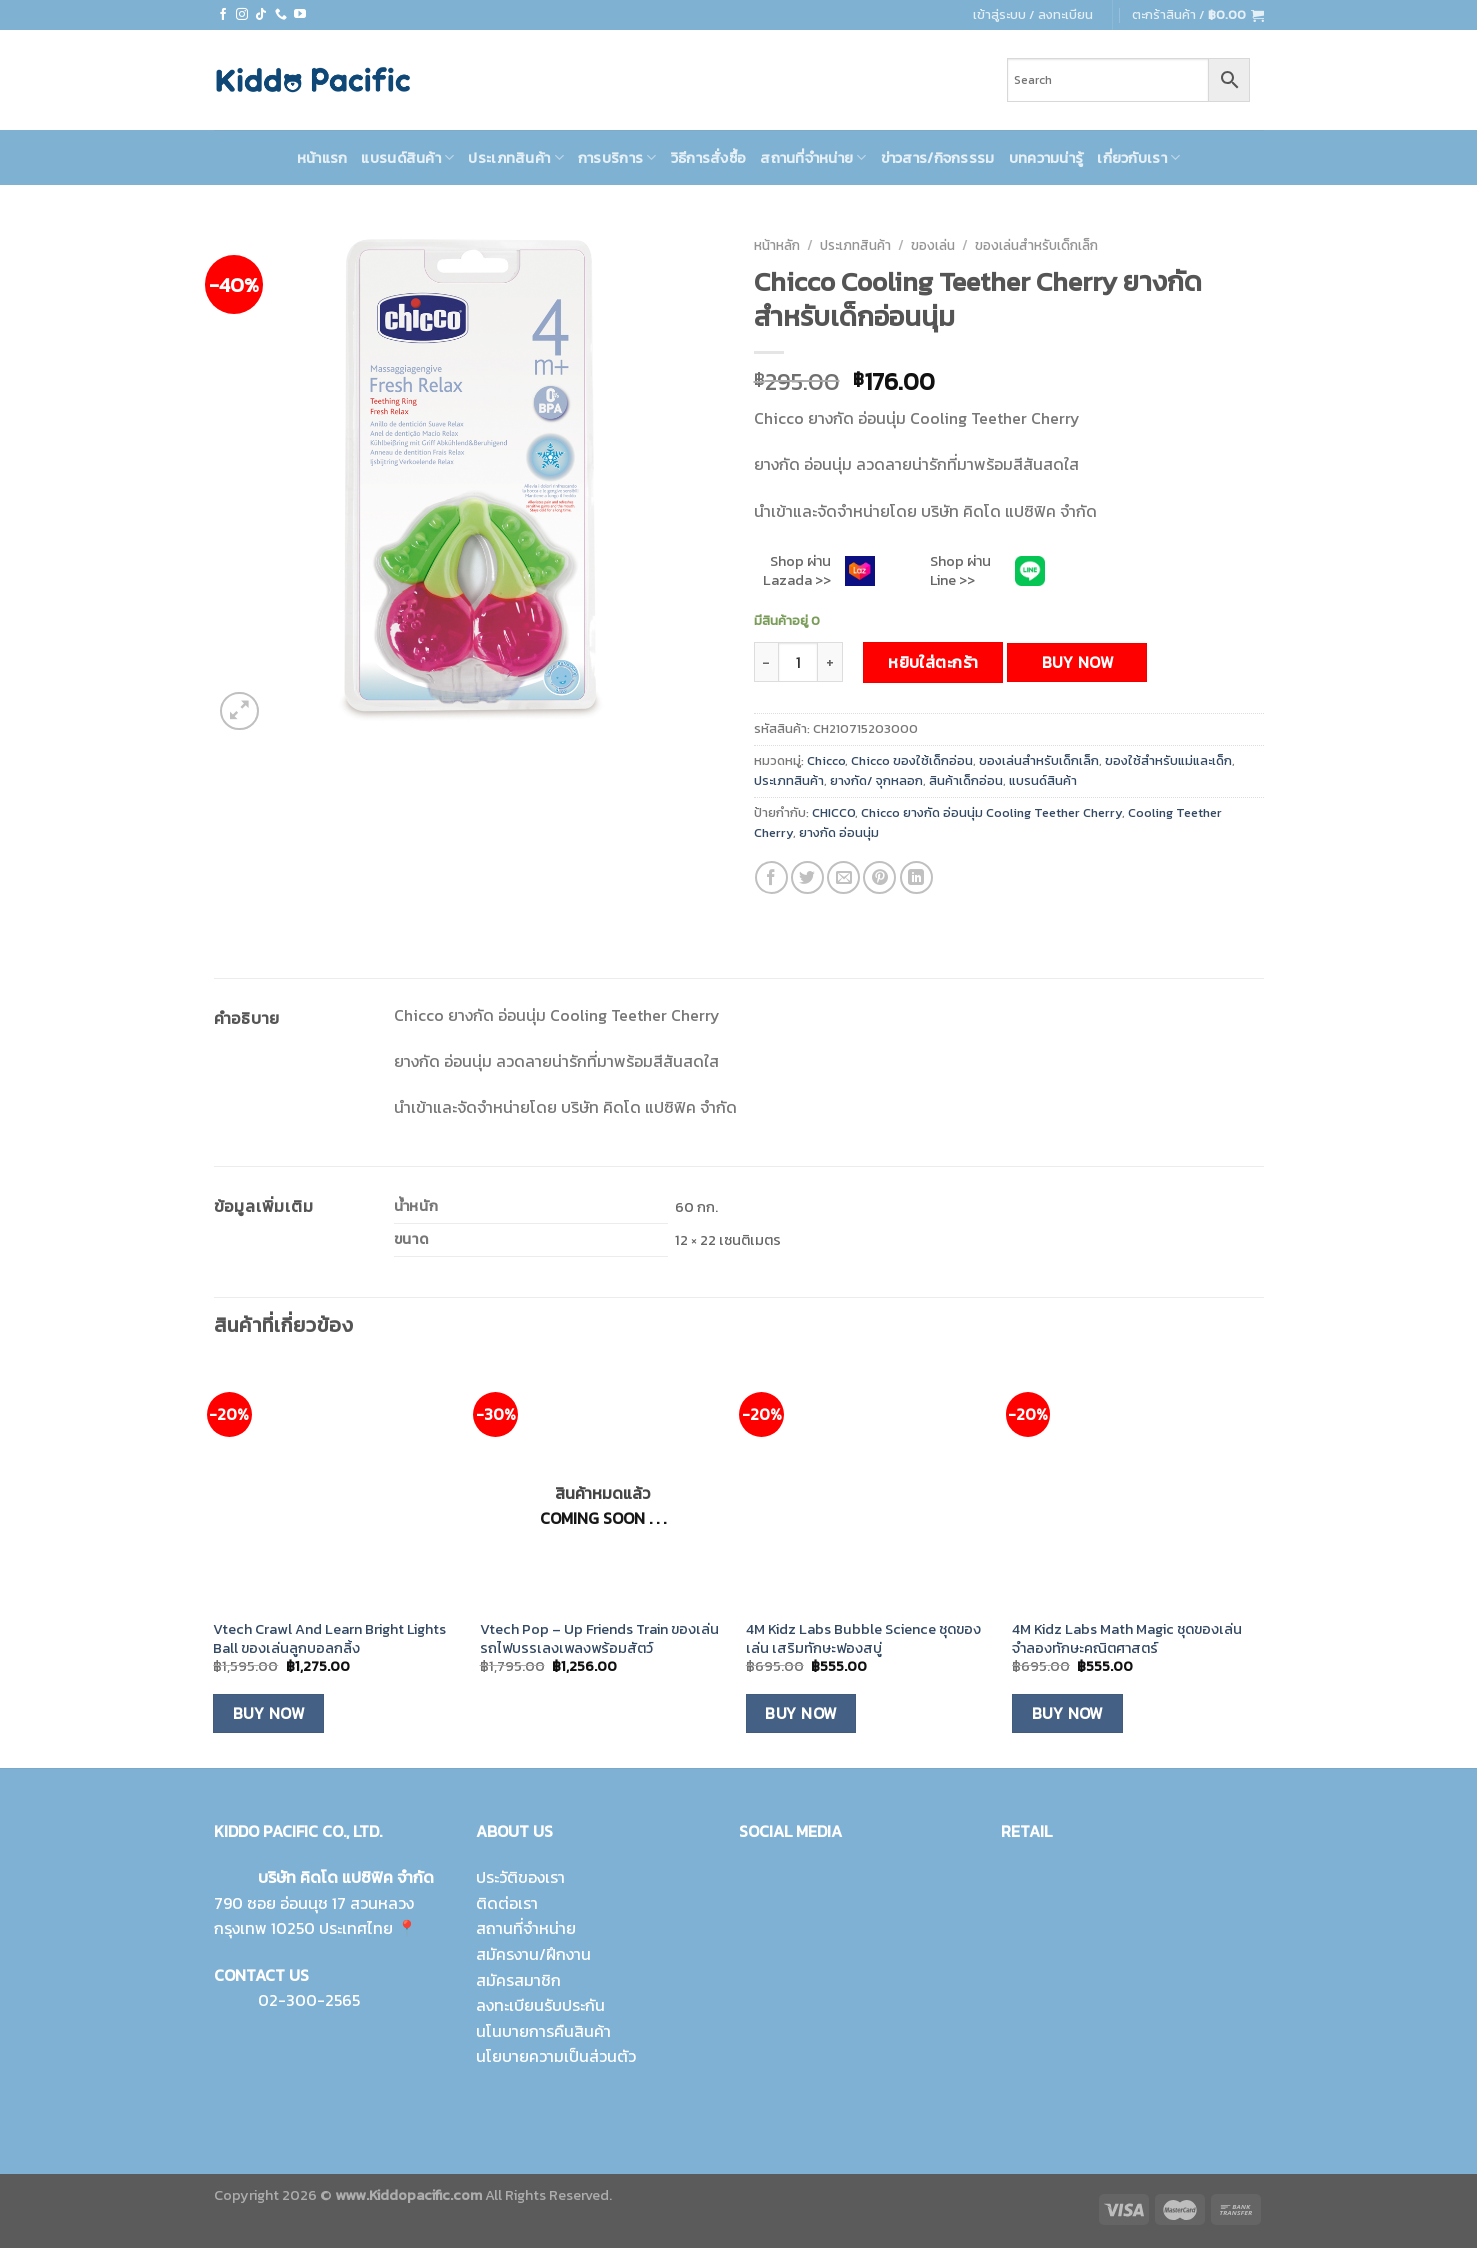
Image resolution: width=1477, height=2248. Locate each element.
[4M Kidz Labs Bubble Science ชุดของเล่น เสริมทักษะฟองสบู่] (869, 1485)
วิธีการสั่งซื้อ (709, 158)
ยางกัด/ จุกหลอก (876, 780)
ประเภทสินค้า (515, 158)
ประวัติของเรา (520, 1877)
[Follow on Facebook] (223, 15)
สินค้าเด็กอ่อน (966, 780)
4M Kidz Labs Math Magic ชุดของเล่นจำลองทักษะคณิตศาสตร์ (1127, 1638)
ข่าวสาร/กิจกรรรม (938, 158)
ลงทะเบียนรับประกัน (540, 2005)
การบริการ (617, 158)
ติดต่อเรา (507, 1903)
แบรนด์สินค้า (407, 158)
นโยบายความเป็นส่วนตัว (556, 2056)
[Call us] (281, 15)
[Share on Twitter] (807, 877)
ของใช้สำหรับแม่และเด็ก (1168, 760)
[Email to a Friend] (843, 877)
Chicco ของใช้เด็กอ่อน (912, 760)
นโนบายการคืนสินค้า (543, 2031)
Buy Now (1077, 662)
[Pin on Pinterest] (879, 877)
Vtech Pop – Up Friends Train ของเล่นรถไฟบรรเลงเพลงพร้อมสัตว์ (599, 1638)
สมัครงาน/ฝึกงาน (533, 1954)
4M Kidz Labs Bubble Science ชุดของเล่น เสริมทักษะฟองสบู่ (863, 1638)
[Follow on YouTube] (300, 15)
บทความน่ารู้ (1046, 158)
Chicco (826, 760)
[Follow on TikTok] (261, 15)
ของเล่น (933, 245)
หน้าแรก (322, 158)
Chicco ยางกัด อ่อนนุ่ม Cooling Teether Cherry (991, 812)
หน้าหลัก (777, 245)
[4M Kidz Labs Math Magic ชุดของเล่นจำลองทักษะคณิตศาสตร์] (1135, 1485)
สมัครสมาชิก (518, 1980)
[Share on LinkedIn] (916, 877)
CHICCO (833, 812)
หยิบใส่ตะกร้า (933, 662)
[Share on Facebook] (771, 877)
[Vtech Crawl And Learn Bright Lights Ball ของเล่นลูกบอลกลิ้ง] (336, 1485)
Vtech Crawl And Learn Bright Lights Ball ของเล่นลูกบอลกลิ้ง (329, 1638)
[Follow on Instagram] (242, 15)
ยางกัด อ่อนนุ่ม (839, 832)
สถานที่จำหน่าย (813, 158)
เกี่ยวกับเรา (1138, 158)
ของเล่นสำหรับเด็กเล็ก (1036, 245)
